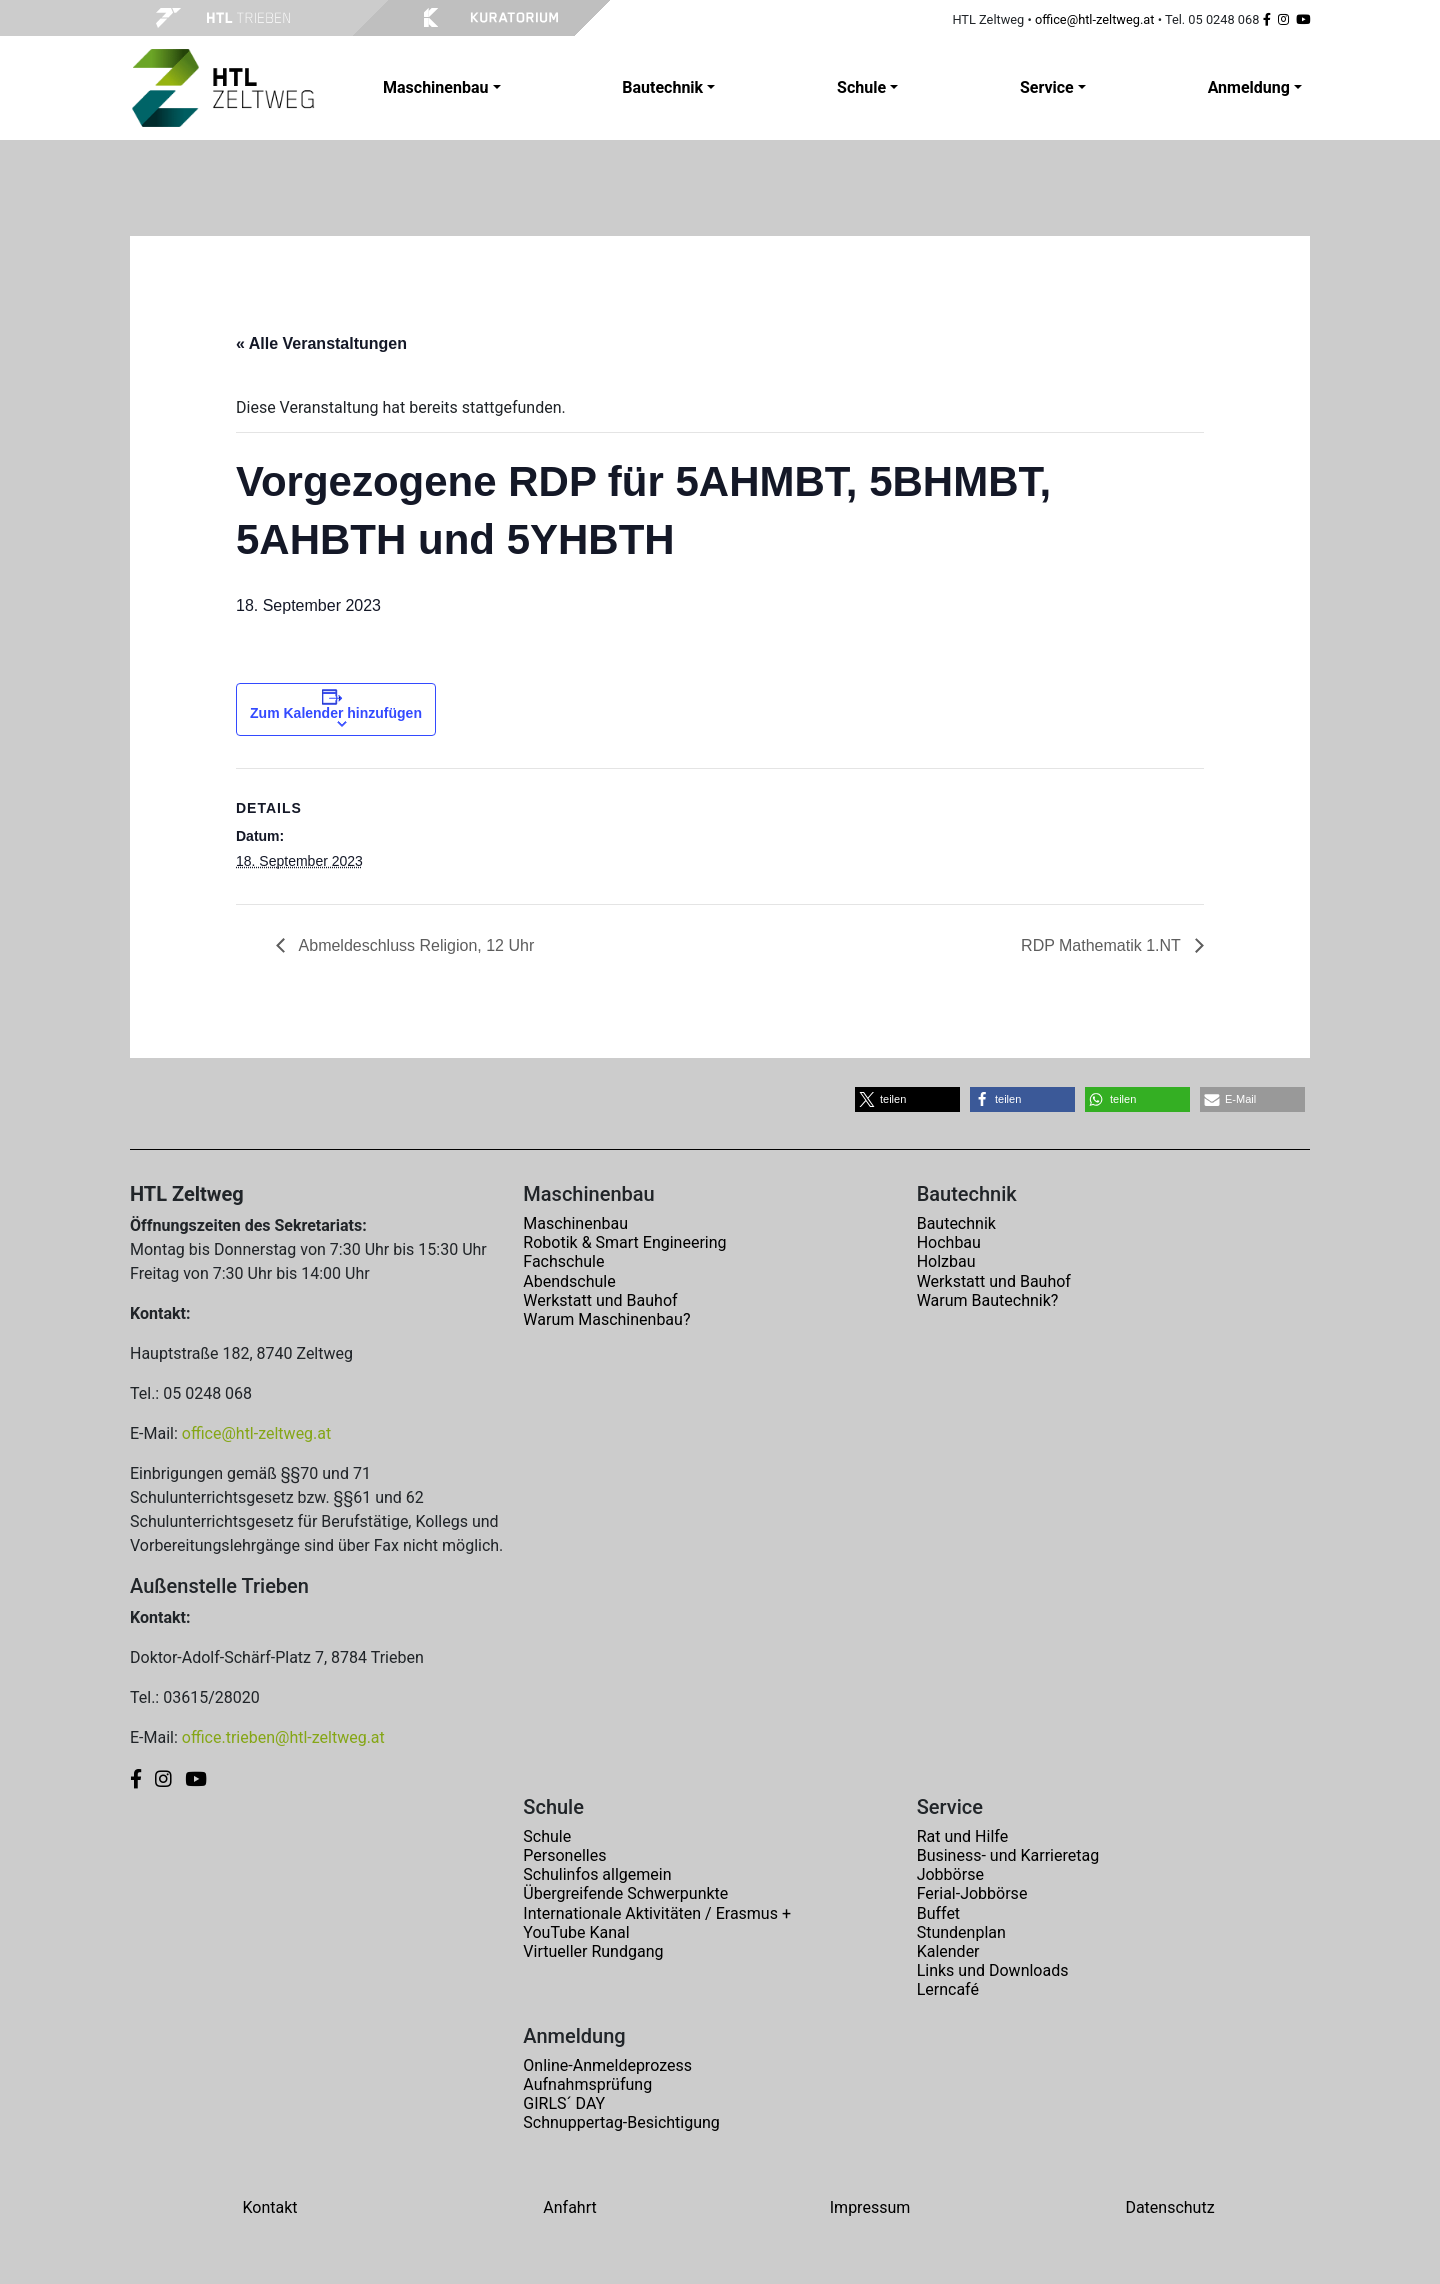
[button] (907, 1099)
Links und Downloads (993, 1970)
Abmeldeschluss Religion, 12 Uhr (414, 945)
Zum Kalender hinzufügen (336, 713)
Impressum (870, 2207)
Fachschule (563, 1261)
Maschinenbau (575, 1223)
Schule (547, 1836)
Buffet (938, 1913)
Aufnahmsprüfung (587, 2084)
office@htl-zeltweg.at (1095, 19)
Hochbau (949, 1242)
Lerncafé (948, 1989)
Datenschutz (1169, 2207)
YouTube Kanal (576, 1932)
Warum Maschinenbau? (606, 1319)
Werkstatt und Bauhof (600, 1300)
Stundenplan (961, 1932)
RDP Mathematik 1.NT (1103, 945)
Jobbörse (950, 1874)
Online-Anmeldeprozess (607, 2065)
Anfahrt (569, 2207)
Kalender (948, 1951)
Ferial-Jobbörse (972, 1893)
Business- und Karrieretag (1008, 1855)
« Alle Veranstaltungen (321, 343)
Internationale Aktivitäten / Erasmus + (657, 1913)
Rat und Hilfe (962, 1836)
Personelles (564, 1855)
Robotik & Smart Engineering (624, 1242)
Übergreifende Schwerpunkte (625, 1893)
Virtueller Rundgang (593, 1951)
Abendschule (569, 1281)
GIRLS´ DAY (564, 2103)
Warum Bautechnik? (988, 1300)
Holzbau (946, 1261)
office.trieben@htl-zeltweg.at (283, 1737)
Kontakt (269, 2207)
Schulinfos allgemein (597, 1874)
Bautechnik (956, 1223)
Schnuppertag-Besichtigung (621, 2122)
